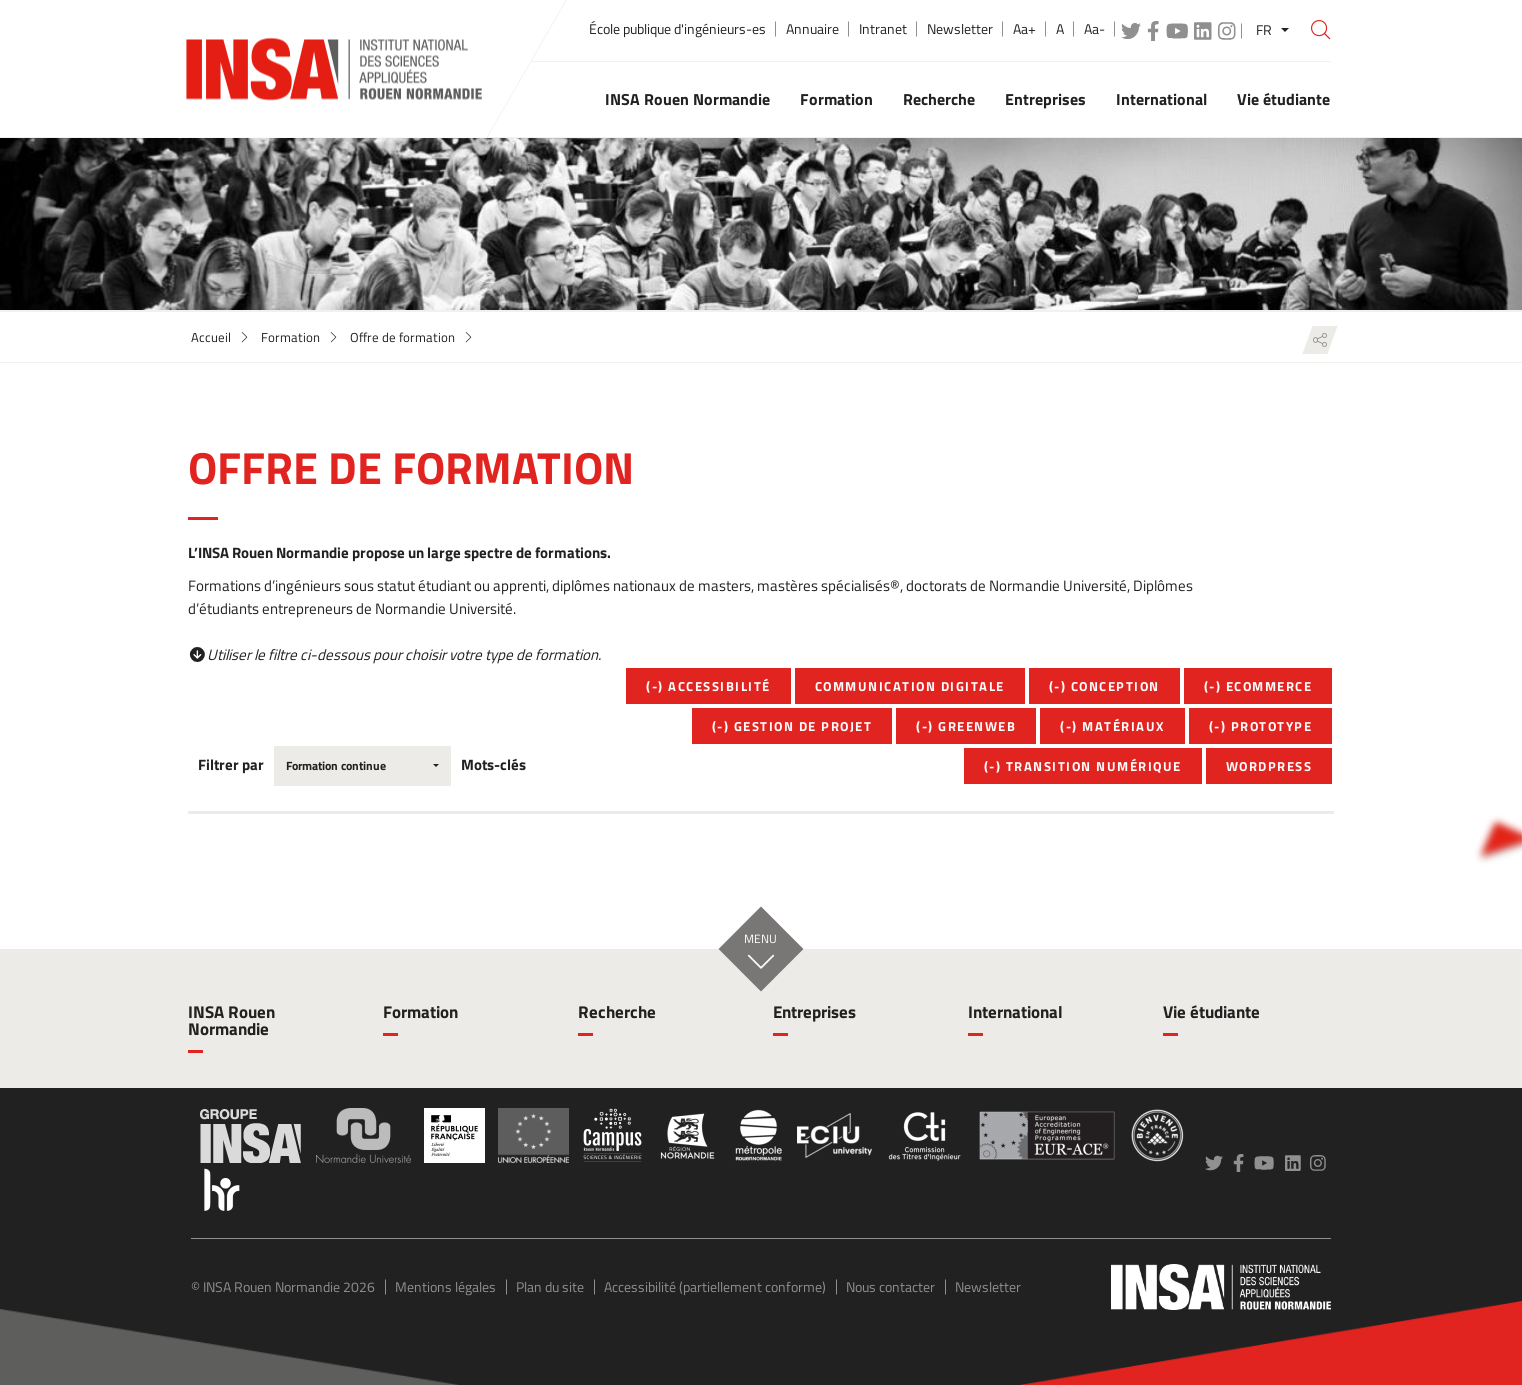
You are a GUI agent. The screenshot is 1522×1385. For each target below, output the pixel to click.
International (1015, 1012)
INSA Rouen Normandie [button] (687, 99)
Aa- (1094, 29)
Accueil (211, 337)
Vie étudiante (1211, 1012)
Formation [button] (836, 99)
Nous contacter (890, 1286)
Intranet (883, 29)
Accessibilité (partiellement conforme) (715, 1286)
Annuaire (812, 29)
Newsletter (960, 29)
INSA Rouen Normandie (231, 1020)
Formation (290, 337)
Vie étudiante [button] (1283, 99)
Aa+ (1024, 29)
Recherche (617, 1012)
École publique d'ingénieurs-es (677, 29)
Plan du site (550, 1286)
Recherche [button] (939, 99)
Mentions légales (445, 1286)
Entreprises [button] (1045, 99)
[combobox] (362, 766)
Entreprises (814, 1012)
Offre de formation (402, 337)
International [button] (1161, 99)
